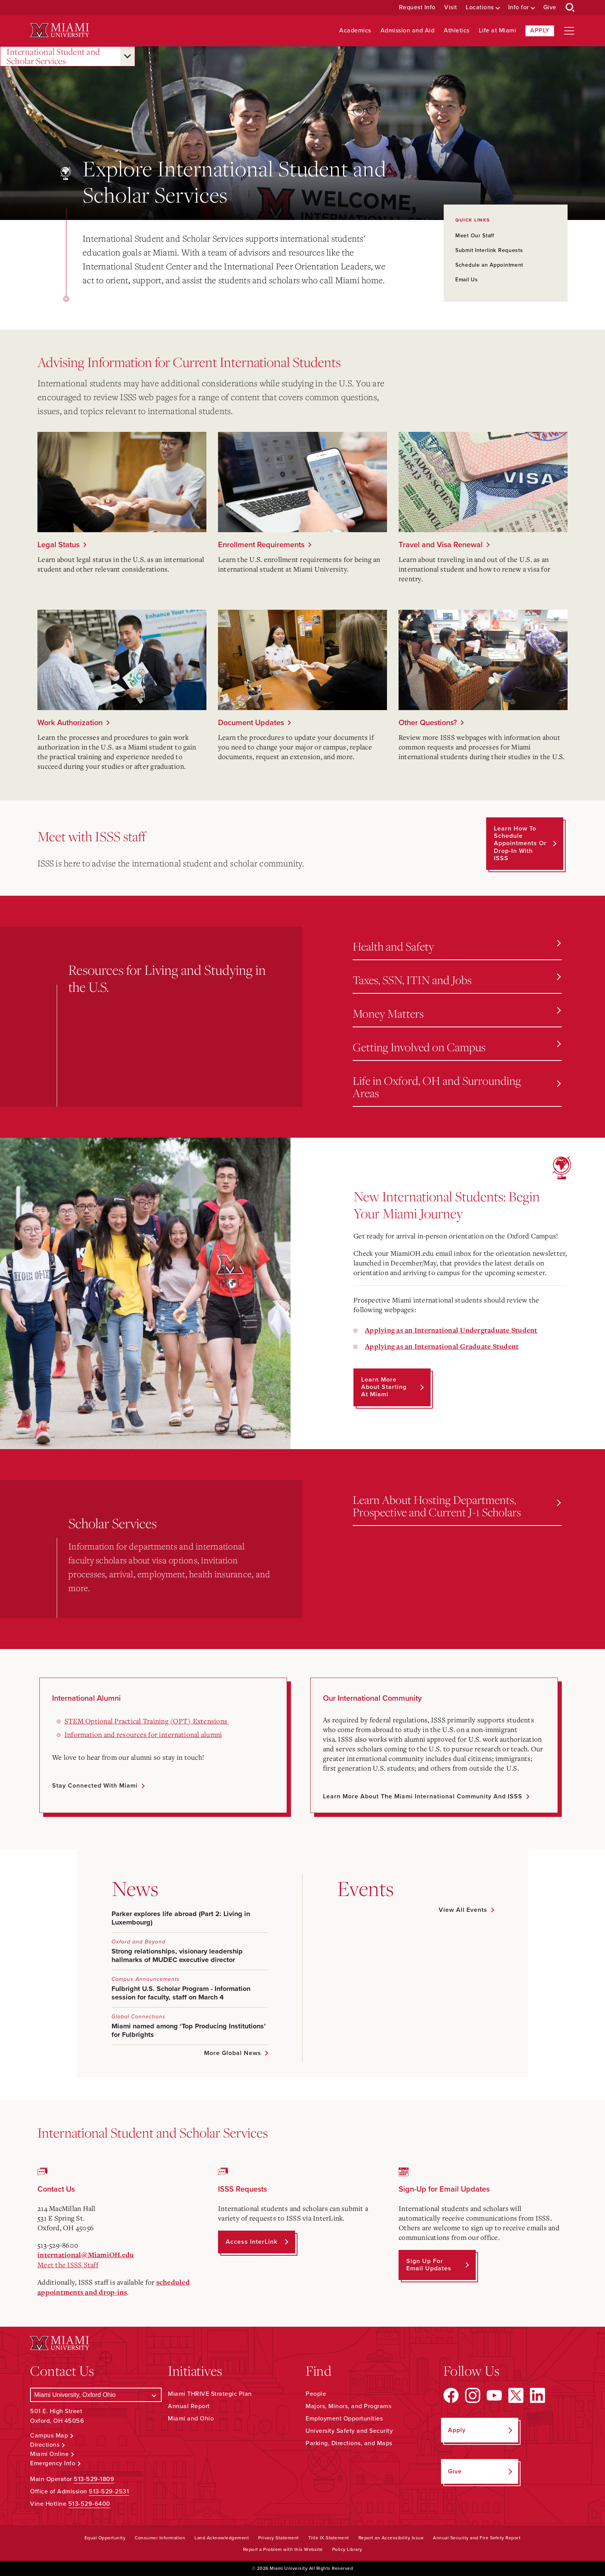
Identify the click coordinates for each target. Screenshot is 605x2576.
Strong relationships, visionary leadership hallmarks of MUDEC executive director (177, 1955)
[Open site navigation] (569, 31)
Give (549, 7)
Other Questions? (428, 722)
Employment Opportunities (344, 2418)
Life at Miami (498, 30)
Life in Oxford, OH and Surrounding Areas (457, 1086)
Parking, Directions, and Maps (349, 2443)
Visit (450, 7)
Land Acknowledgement (221, 2537)
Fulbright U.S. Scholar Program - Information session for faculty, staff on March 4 (181, 1992)
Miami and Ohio (191, 2418)
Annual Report (189, 2406)
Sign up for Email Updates (428, 2264)
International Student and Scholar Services (53, 56)
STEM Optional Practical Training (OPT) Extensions (146, 1720)
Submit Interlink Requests (489, 250)
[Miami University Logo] (59, 30)
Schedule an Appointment (489, 265)
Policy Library (347, 2549)
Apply (539, 30)
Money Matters (457, 1013)
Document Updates (251, 722)
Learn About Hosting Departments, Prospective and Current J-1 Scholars (457, 1505)
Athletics (457, 30)
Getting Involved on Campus (457, 1046)
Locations (480, 7)
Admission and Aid (407, 30)
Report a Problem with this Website (283, 2549)
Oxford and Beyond (139, 1941)
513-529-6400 (89, 2504)
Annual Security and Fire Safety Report (477, 2537)
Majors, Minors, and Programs (348, 2406)
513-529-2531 (109, 2491)
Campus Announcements (146, 1979)
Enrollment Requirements (261, 545)
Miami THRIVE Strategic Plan (210, 2394)
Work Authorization (70, 722)
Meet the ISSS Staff (67, 2264)
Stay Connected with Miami (95, 1785)
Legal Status (58, 545)
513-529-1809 (94, 2479)
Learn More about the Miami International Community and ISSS (422, 1796)
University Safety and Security (349, 2431)
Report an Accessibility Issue (391, 2537)
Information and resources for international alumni (143, 1734)
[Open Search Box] (570, 7)
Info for (518, 7)
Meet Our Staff (474, 235)
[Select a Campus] (96, 2395)
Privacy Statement (278, 2537)
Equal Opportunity (105, 2537)
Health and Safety (457, 946)
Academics (355, 30)
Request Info (417, 7)
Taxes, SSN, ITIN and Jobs (457, 979)
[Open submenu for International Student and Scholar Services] (127, 56)
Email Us (466, 279)
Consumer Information (160, 2537)
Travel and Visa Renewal (441, 545)
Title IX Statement (328, 2537)
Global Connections (139, 2016)
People (316, 2394)
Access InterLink (251, 2242)
